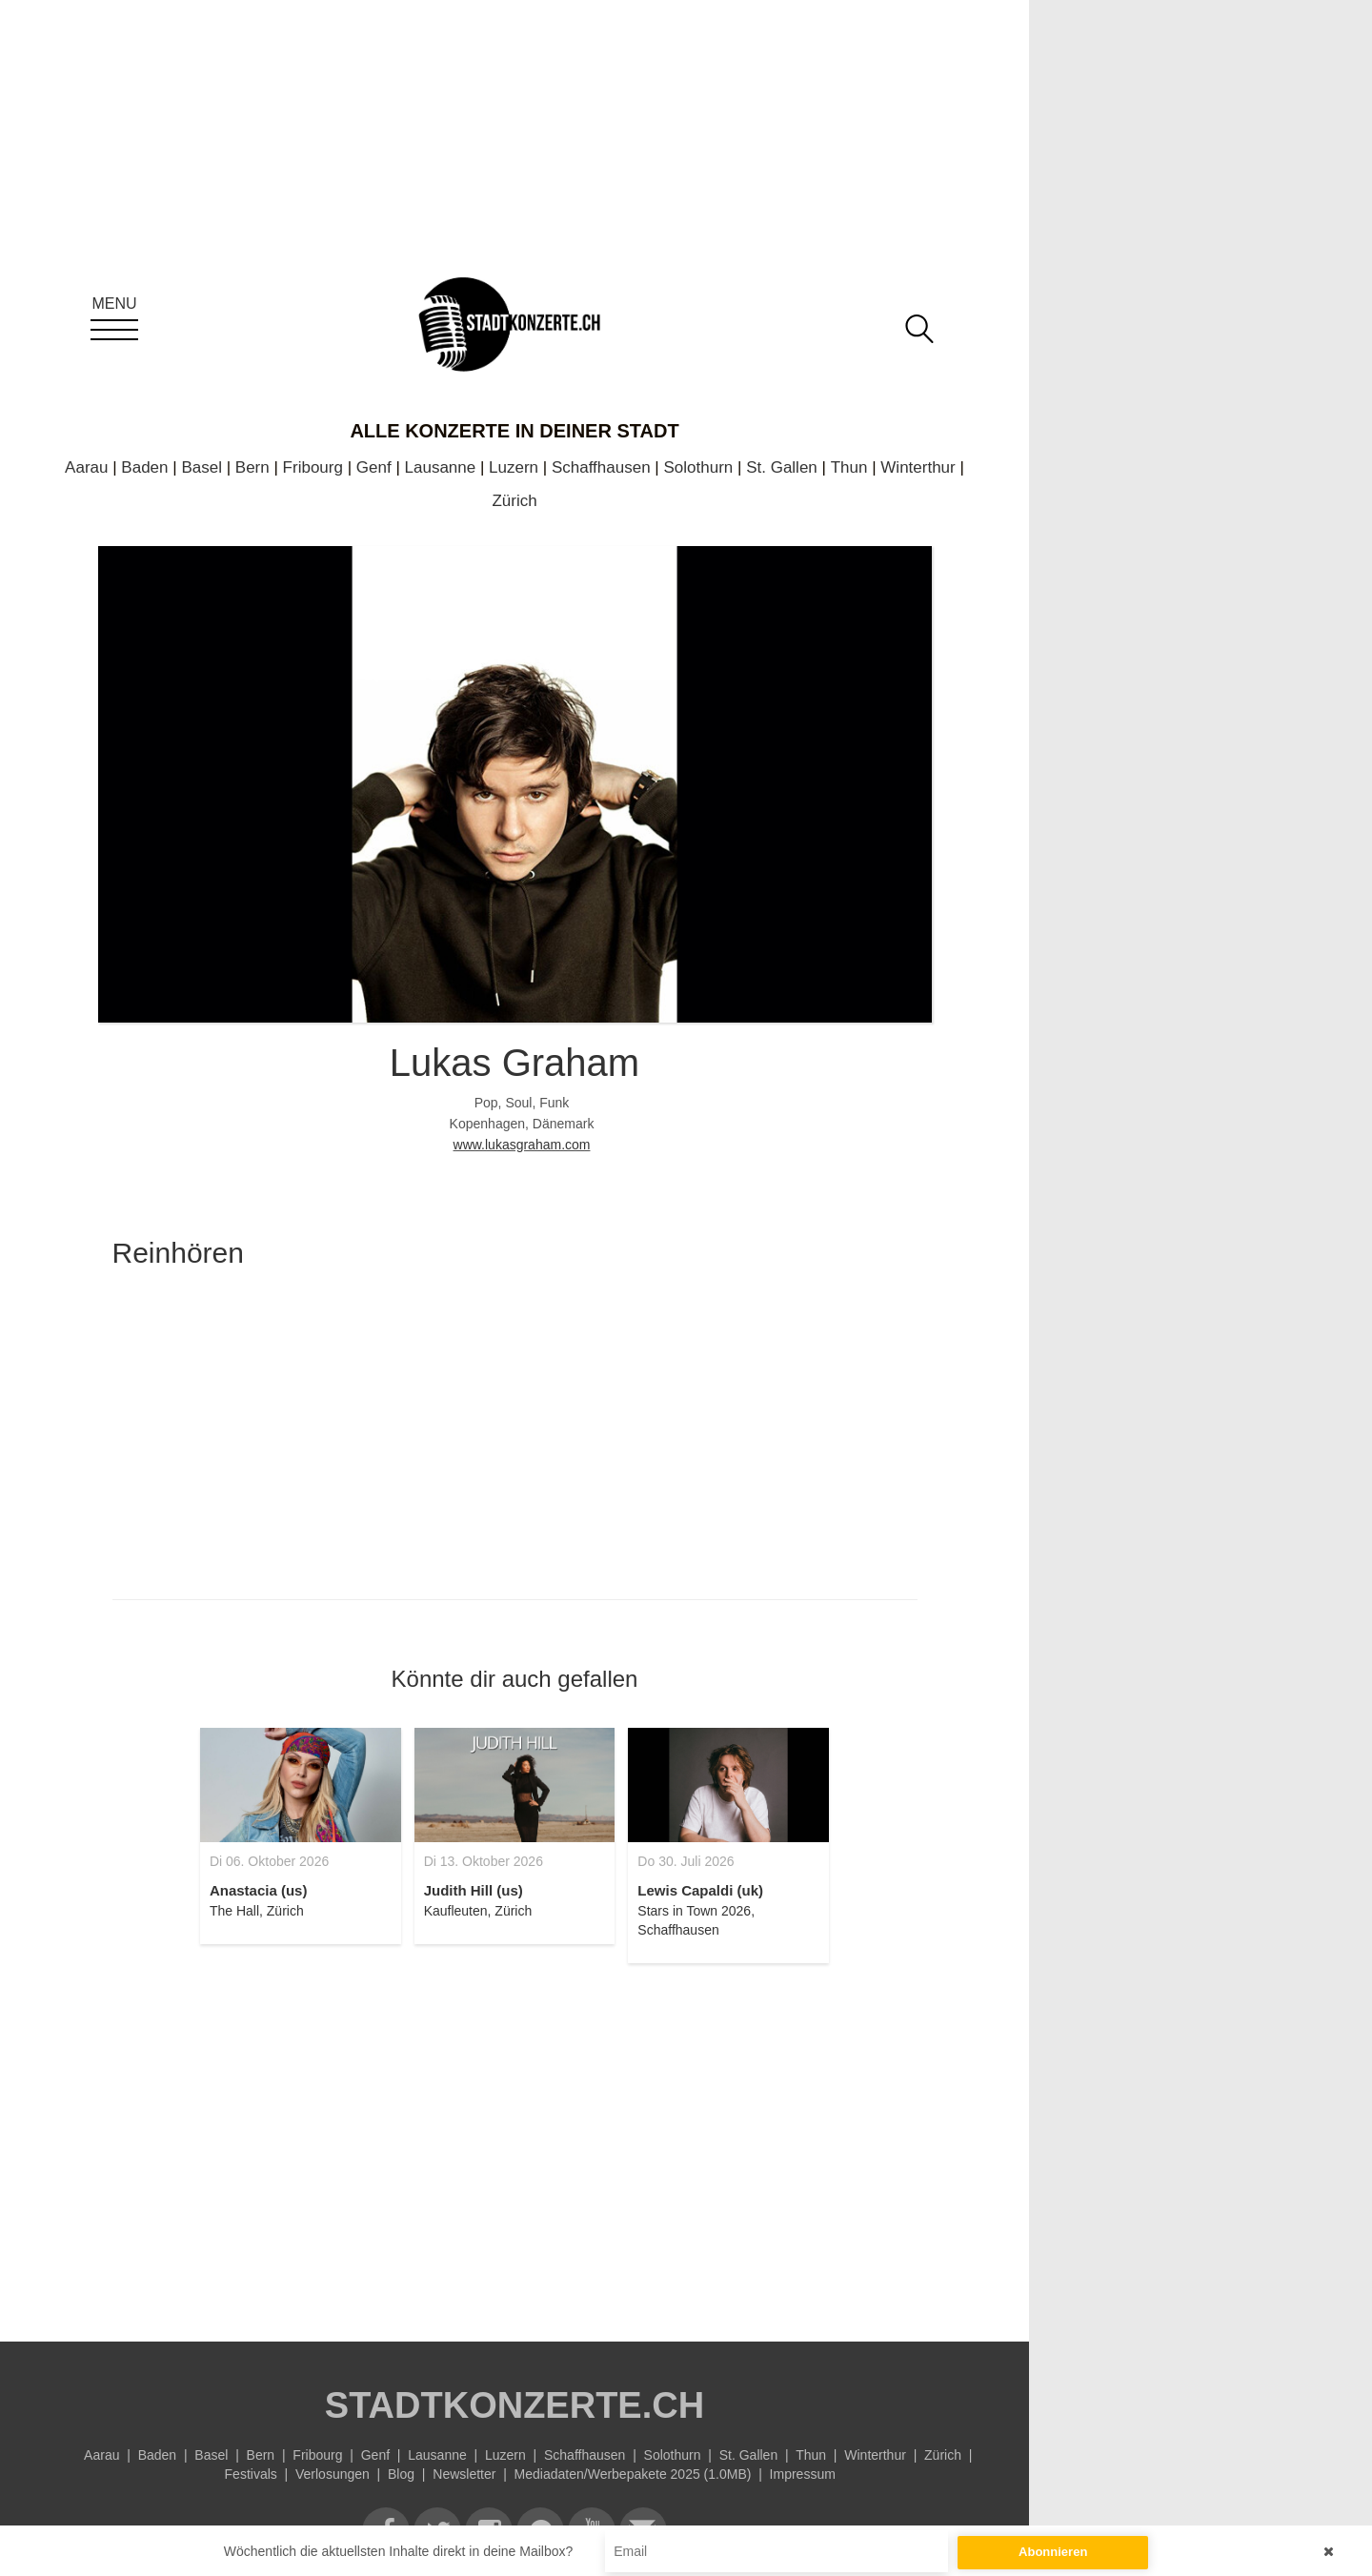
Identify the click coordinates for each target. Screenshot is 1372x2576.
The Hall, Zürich (257, 1910)
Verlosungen (332, 2474)
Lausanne (440, 467)
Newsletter (464, 2474)
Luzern (513, 467)
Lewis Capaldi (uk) (700, 1890)
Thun (849, 467)
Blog (401, 2474)
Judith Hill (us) (473, 1890)
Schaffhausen (601, 467)
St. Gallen (781, 467)
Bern (252, 467)
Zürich (514, 501)
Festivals (251, 2474)
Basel (201, 467)
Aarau (86, 467)
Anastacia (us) (259, 1890)
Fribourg (313, 467)
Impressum (803, 2474)
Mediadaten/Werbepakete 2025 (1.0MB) (633, 2474)
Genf (374, 467)
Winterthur (917, 467)
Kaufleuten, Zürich (478, 1910)
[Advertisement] (515, 2141)
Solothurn (699, 467)
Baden (144, 467)
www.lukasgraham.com (522, 1144)
